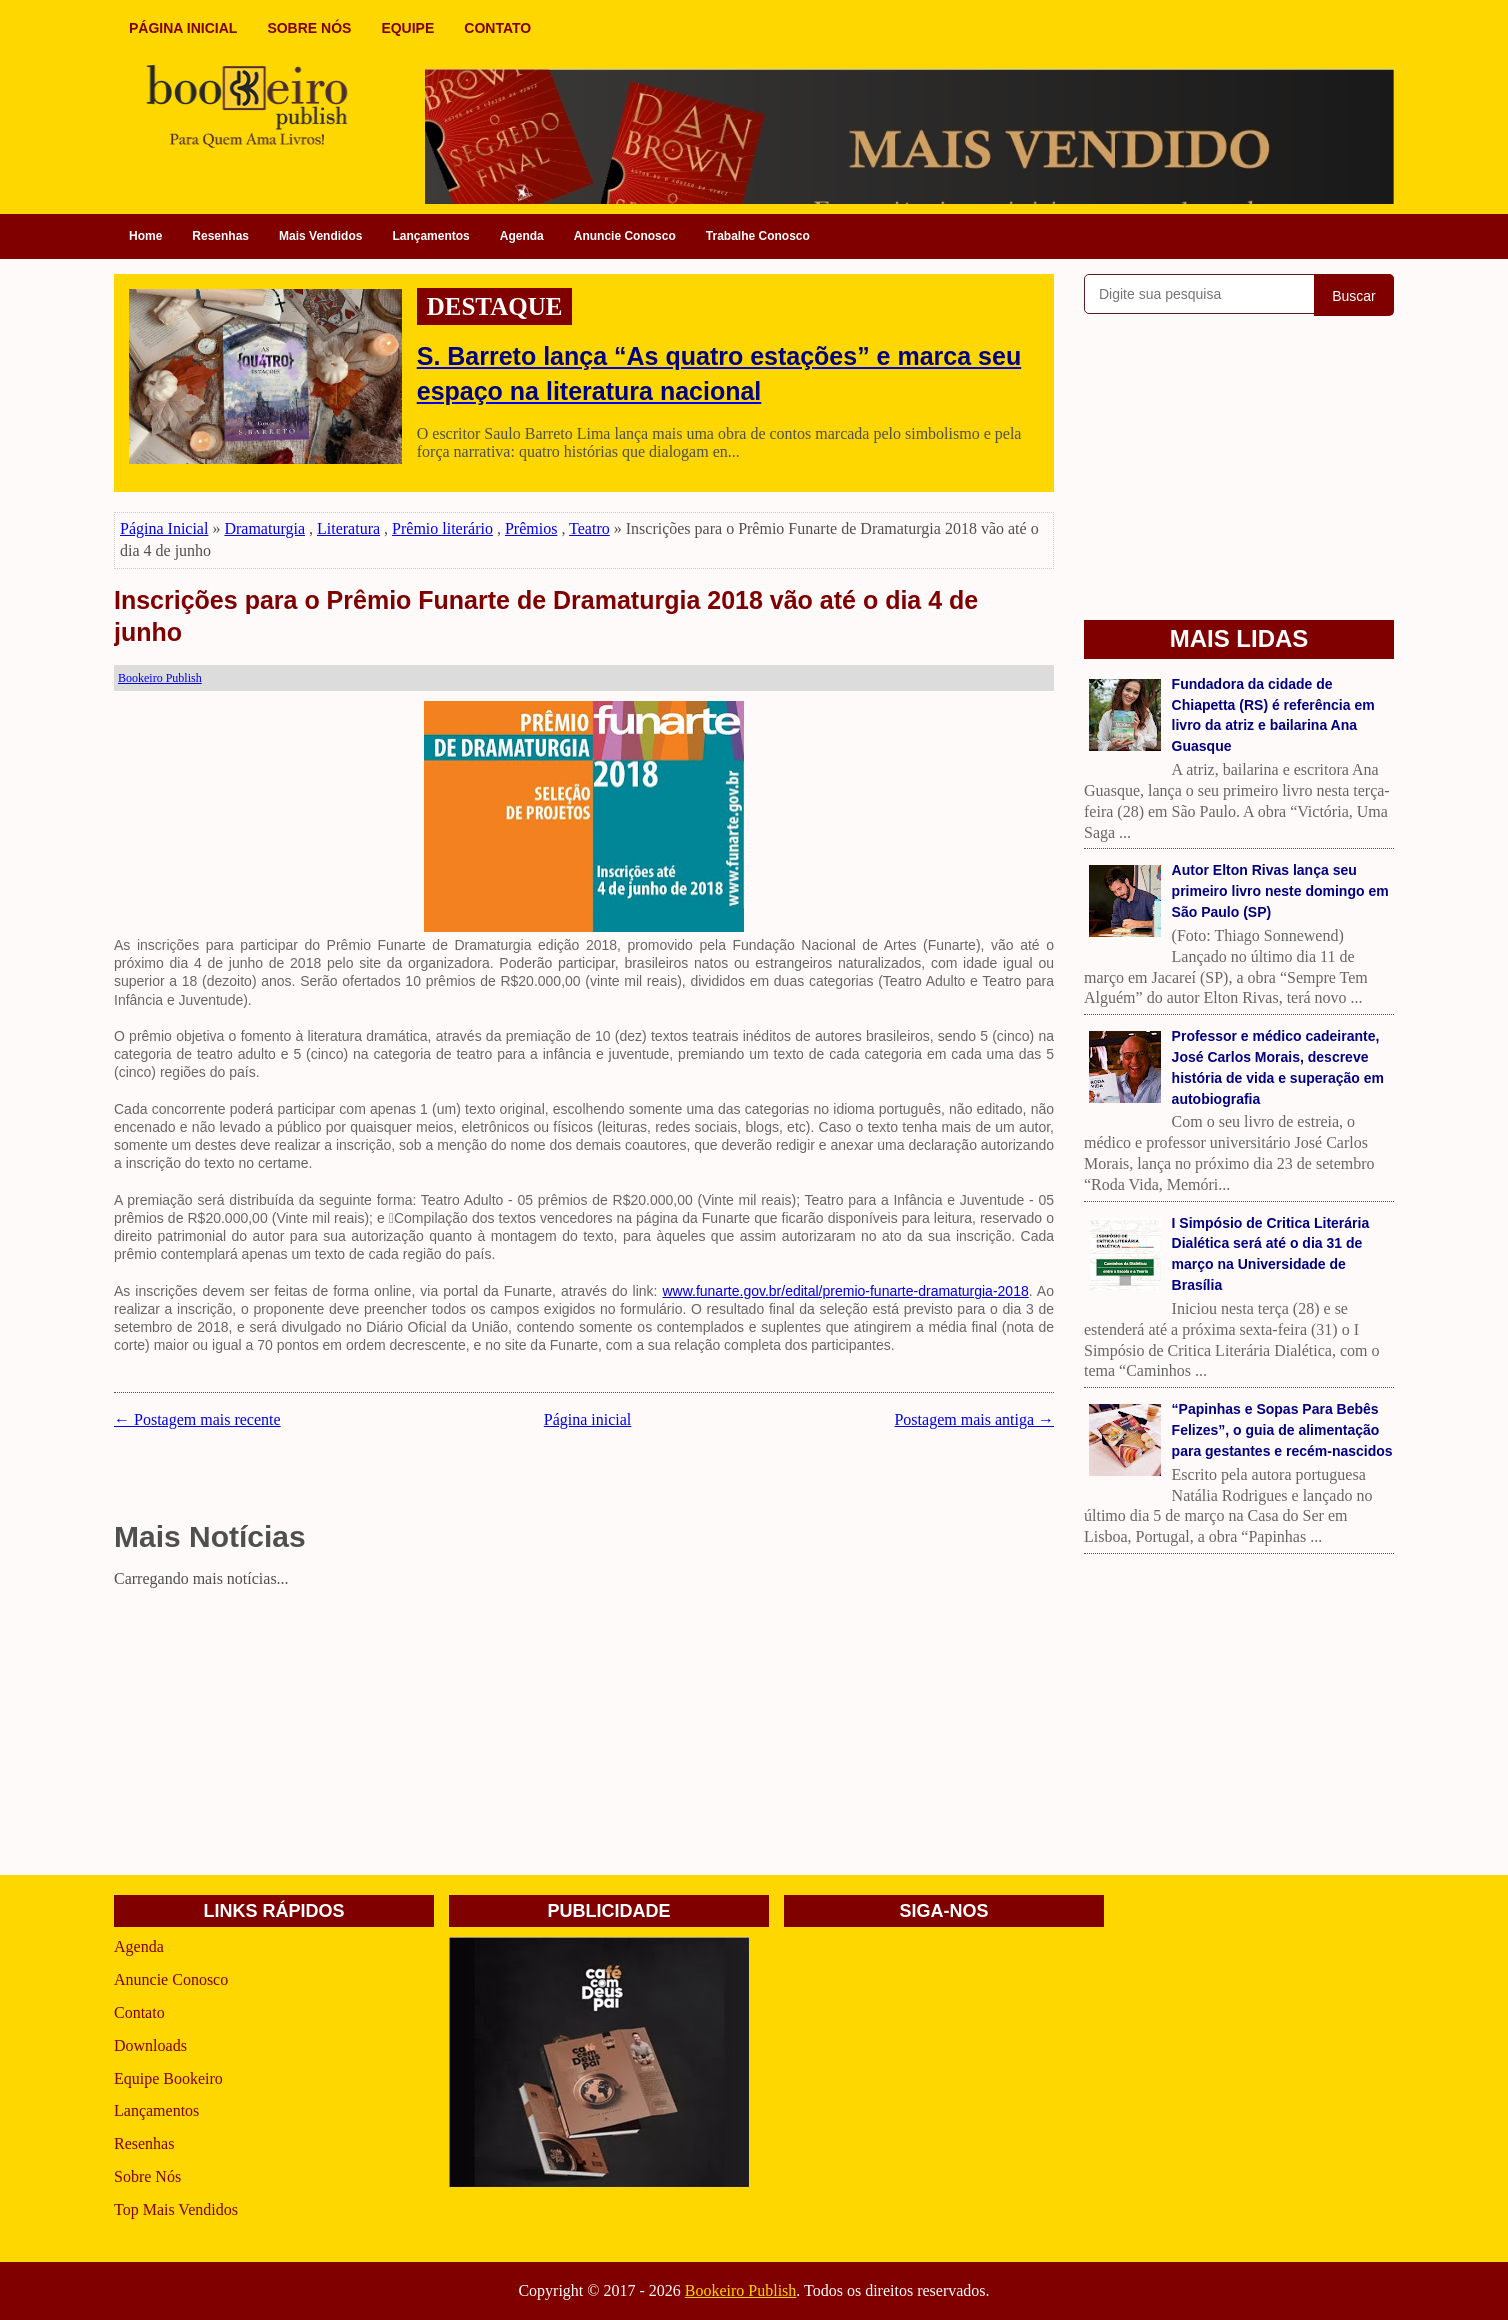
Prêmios (531, 528)
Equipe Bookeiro (168, 2078)
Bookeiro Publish (741, 2290)
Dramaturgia (264, 528)
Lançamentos (430, 236)
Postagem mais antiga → (974, 1419)
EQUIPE (407, 28)
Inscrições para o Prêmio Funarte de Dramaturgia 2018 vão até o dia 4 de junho (546, 616)
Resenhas (220, 236)
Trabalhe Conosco (758, 236)
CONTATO (497, 28)
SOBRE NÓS (309, 28)
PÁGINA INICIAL (183, 28)
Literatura (348, 528)
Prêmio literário (442, 528)
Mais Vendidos (320, 236)
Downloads (150, 2045)
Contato (139, 2012)
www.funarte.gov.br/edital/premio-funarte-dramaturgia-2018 (845, 1291)
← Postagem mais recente (197, 1419)
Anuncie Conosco (625, 236)
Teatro (589, 528)
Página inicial (588, 1419)
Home (145, 236)
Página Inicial (164, 528)
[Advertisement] (584, 1735)
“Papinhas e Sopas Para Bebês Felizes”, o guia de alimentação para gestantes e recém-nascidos (1282, 1430)
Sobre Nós (147, 2176)
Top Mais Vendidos (176, 2209)
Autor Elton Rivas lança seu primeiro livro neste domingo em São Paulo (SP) (1280, 891)
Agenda (522, 236)
